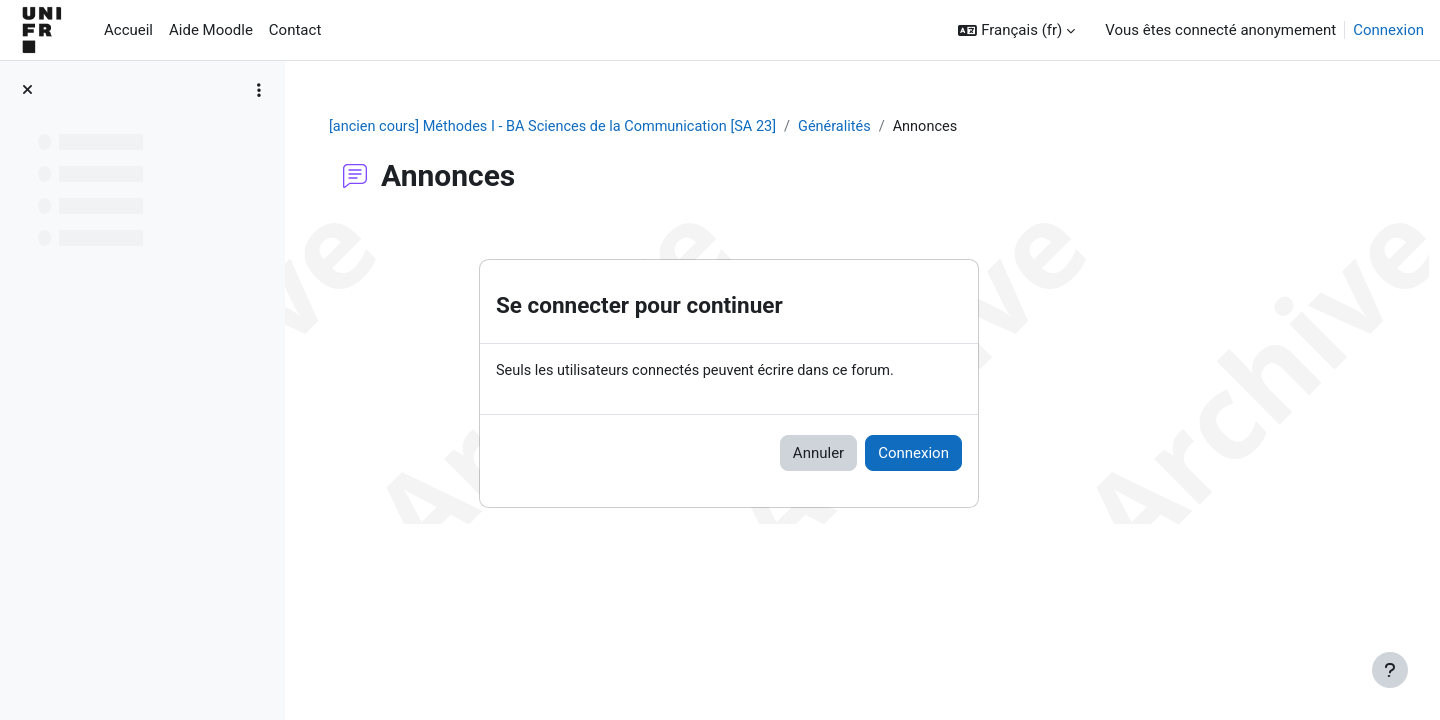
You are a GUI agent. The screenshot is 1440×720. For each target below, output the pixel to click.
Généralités (969, 127)
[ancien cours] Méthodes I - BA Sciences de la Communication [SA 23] (678, 127)
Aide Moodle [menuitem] (211, 30)
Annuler (935, 454)
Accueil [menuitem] (128, 30)
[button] (1016, 30)
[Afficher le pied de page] (1390, 670)
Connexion (1388, 30)
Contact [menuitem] (295, 30)
